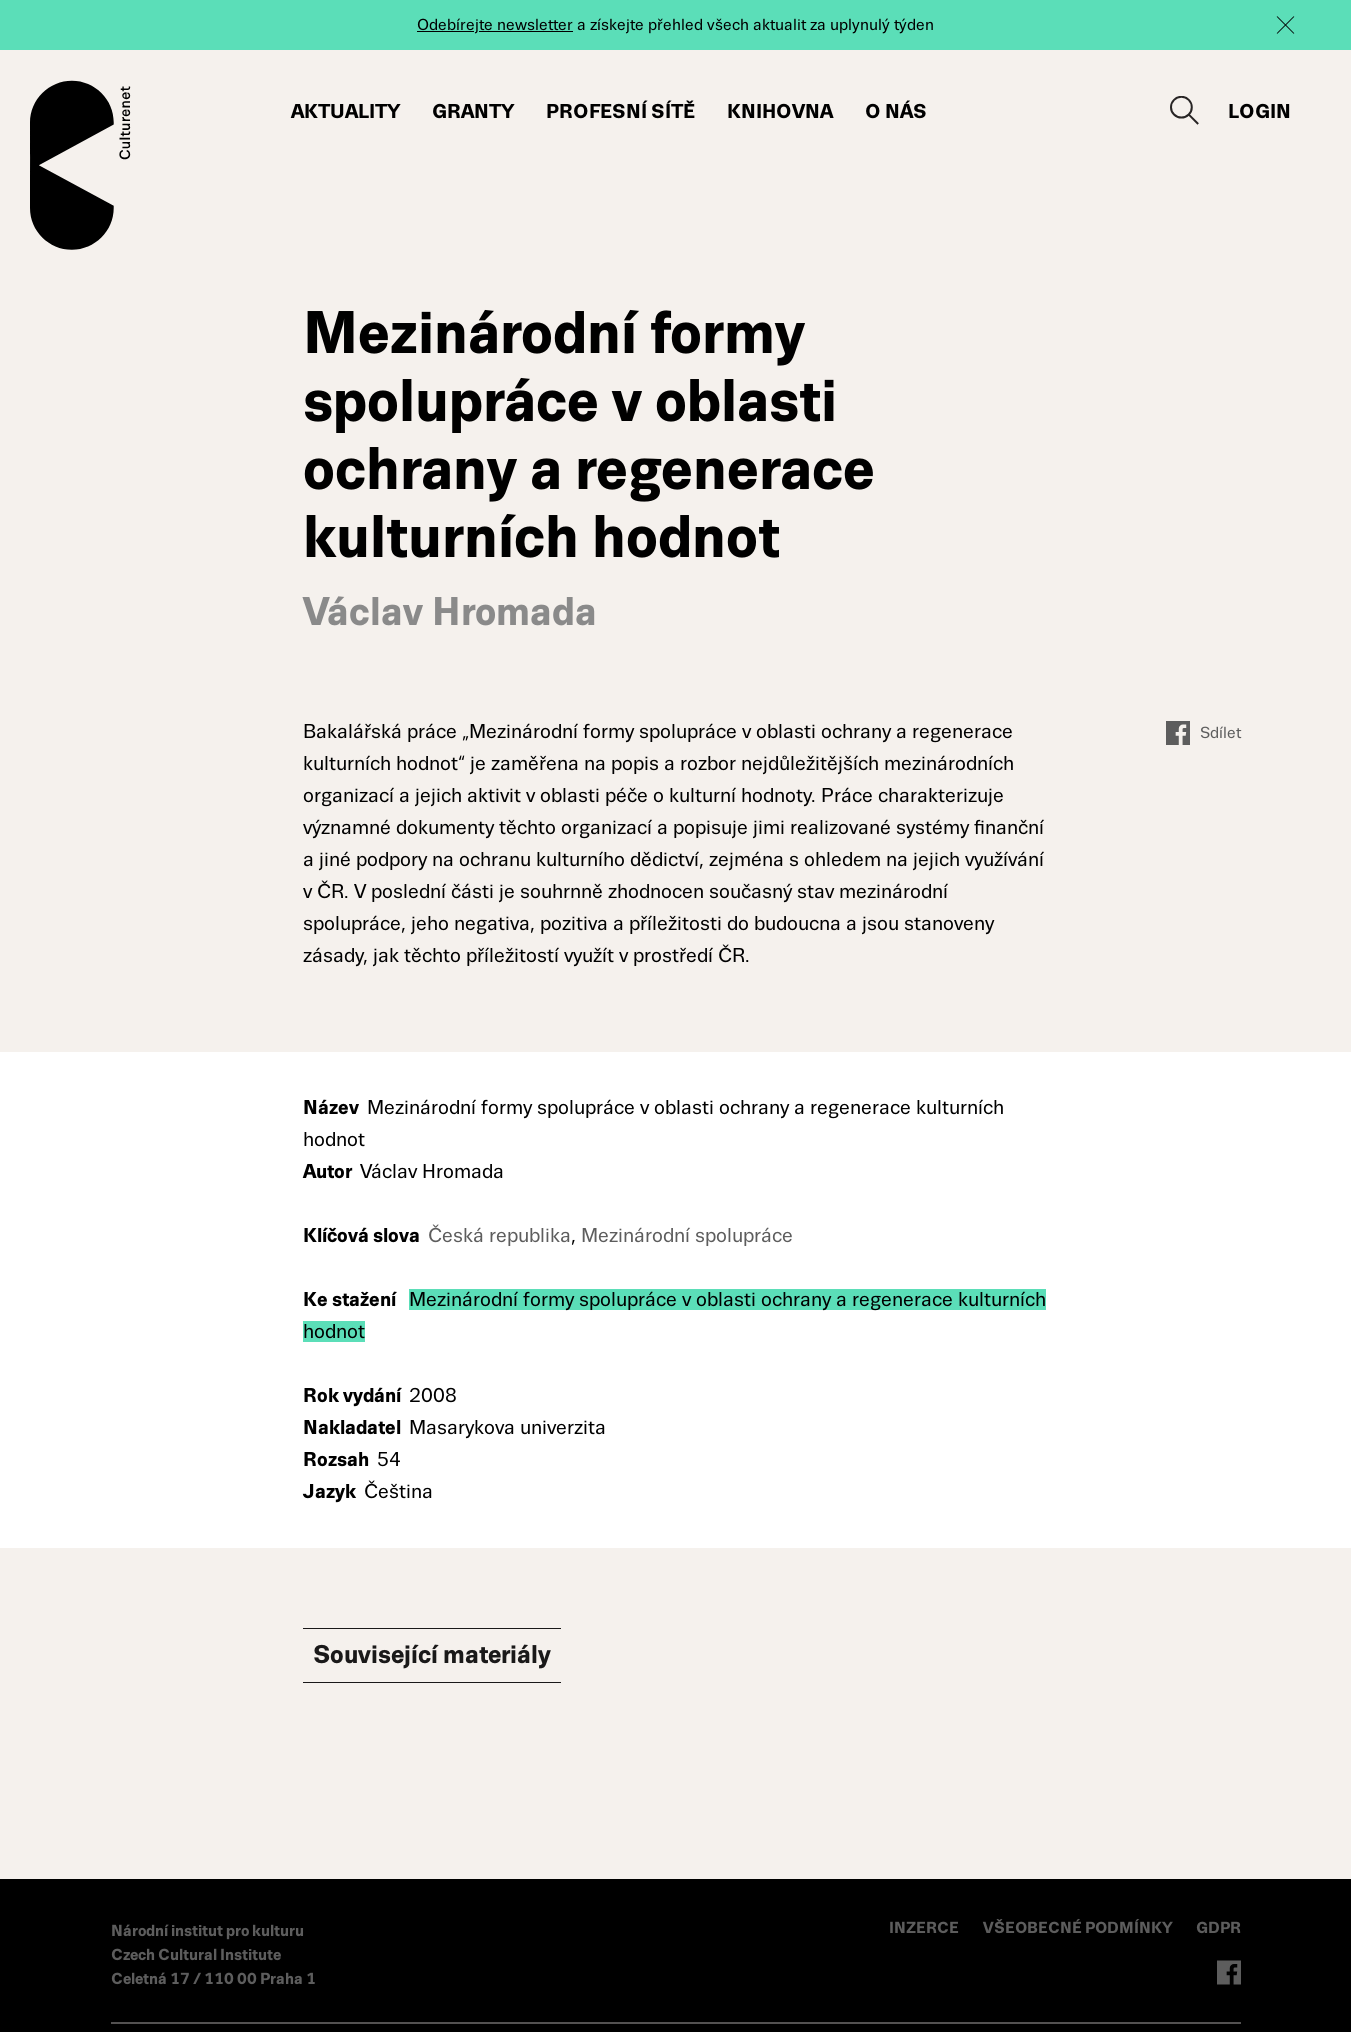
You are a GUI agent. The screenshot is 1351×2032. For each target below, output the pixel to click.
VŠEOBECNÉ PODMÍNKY (1079, 1927)
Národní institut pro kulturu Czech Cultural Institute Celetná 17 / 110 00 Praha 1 (213, 1954)
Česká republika (499, 1235)
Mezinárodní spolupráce (687, 1235)
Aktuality (345, 111)
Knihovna (780, 111)
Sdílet (1203, 733)
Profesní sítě (620, 111)
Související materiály (453, 1657)
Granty (473, 111)
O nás (896, 111)
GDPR (1218, 1927)
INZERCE (924, 1927)
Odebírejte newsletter (495, 24)
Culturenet (80, 165)
